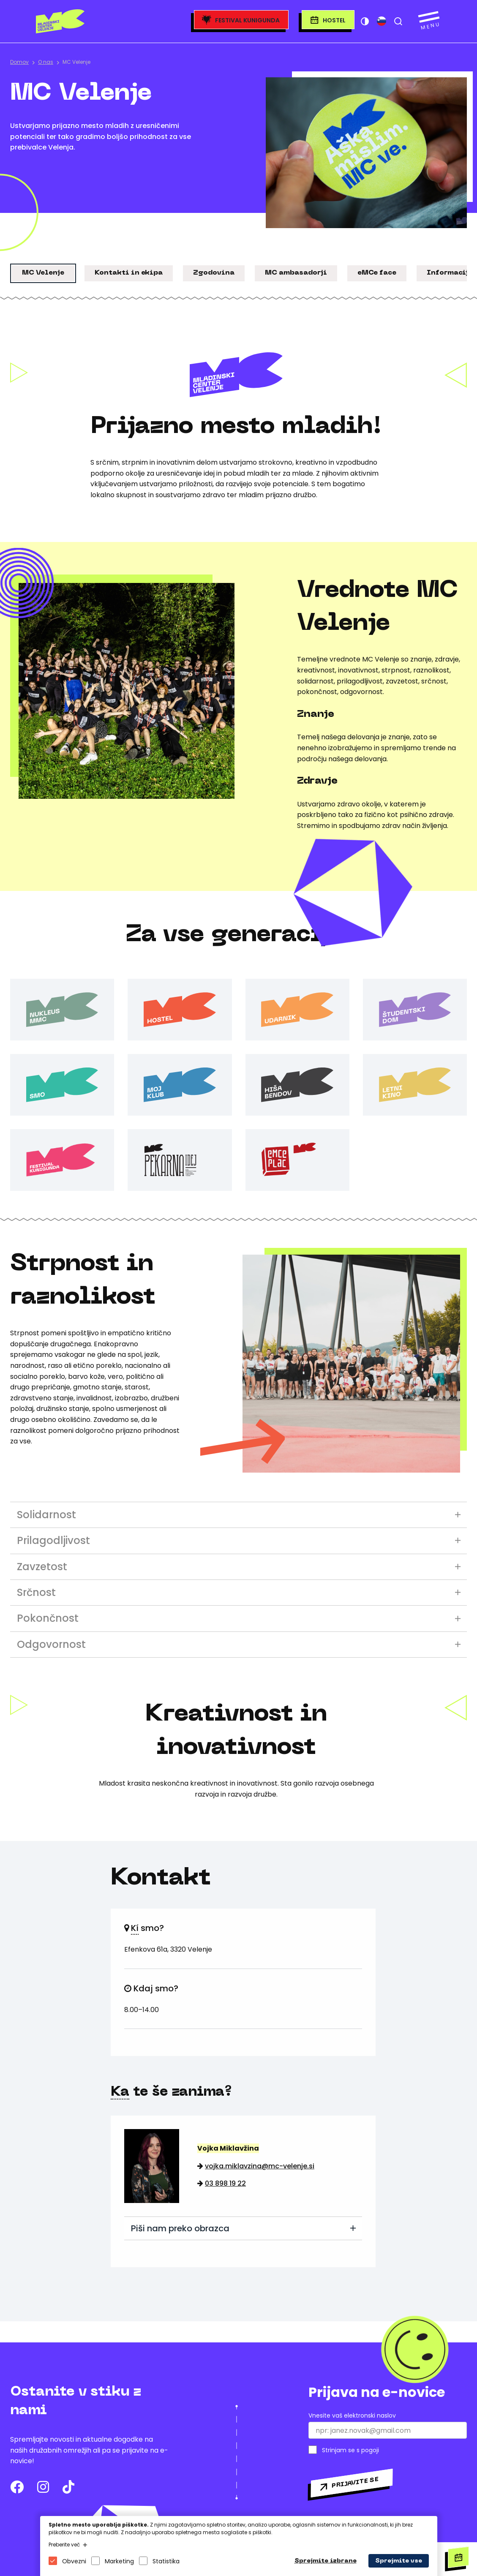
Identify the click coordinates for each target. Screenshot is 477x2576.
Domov (19, 62)
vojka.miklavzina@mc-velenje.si (259, 2166)
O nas (45, 61)
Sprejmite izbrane (325, 2561)
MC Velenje (76, 61)
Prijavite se (355, 2483)
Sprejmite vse (398, 2561)
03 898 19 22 (225, 2183)
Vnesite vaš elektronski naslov (352, 2416)
